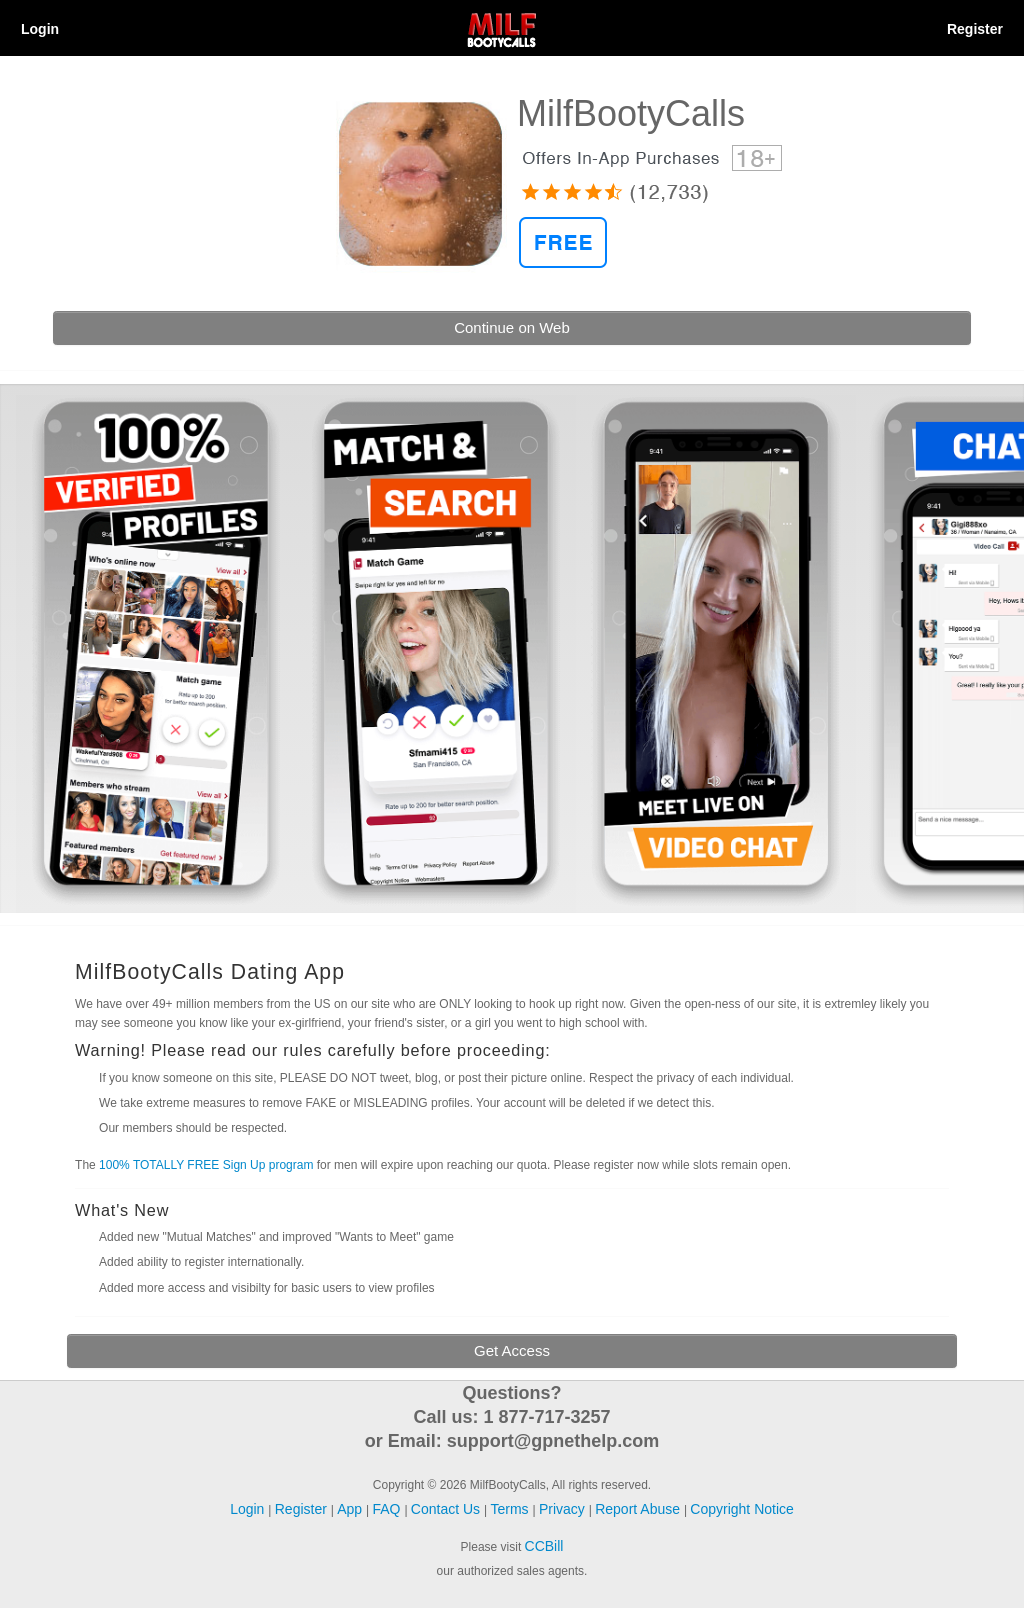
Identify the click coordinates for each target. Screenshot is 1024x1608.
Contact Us (447, 1509)
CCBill (544, 1546)
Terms (511, 1509)
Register (975, 29)
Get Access (512, 1350)
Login (40, 29)
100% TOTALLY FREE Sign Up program (206, 1165)
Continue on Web (512, 327)
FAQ (389, 1509)
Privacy (564, 1509)
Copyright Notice (742, 1509)
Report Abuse (639, 1509)
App (351, 1509)
